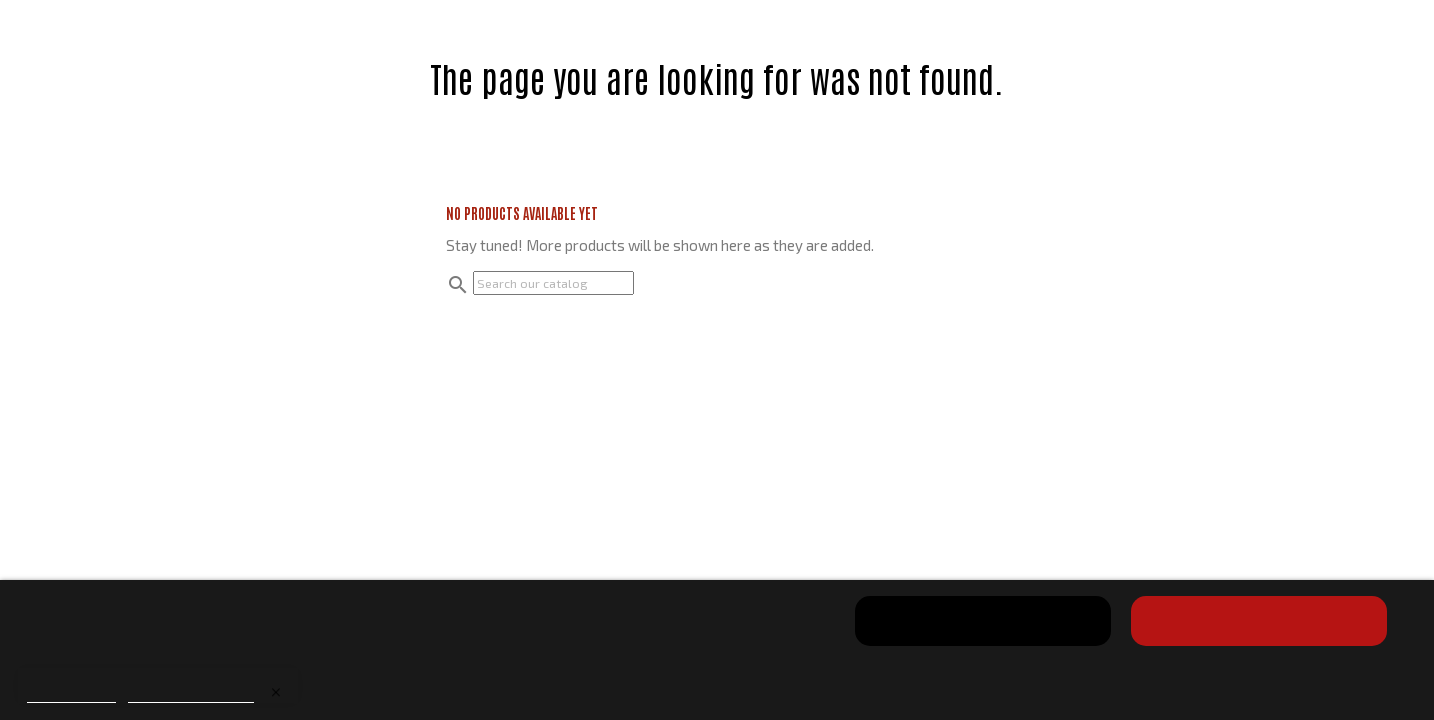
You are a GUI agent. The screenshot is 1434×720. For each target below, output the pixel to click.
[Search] (553, 283)
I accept (1259, 621)
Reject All (983, 621)
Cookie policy (71, 693)
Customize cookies (191, 693)
